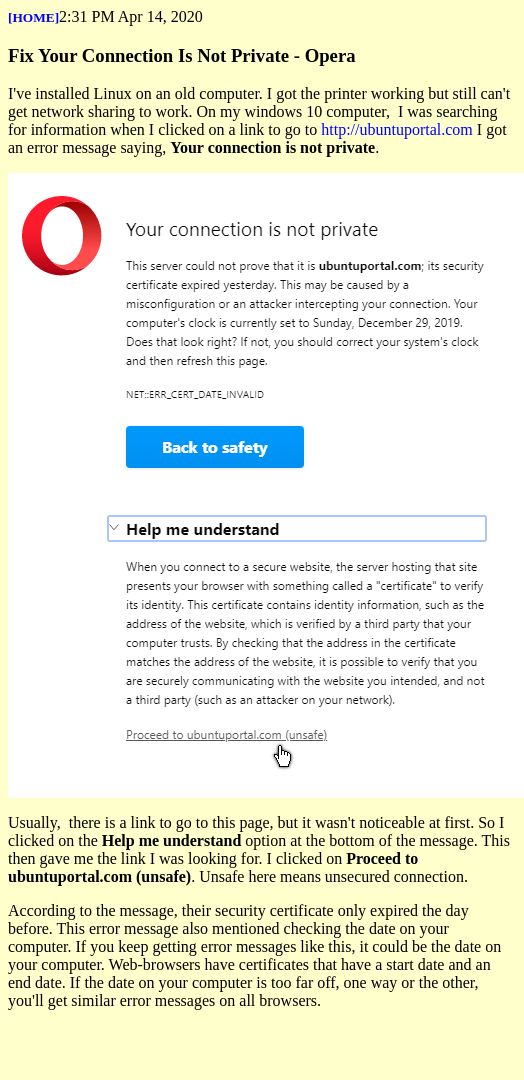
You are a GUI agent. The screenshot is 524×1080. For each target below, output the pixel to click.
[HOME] (33, 17)
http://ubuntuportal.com (397, 129)
